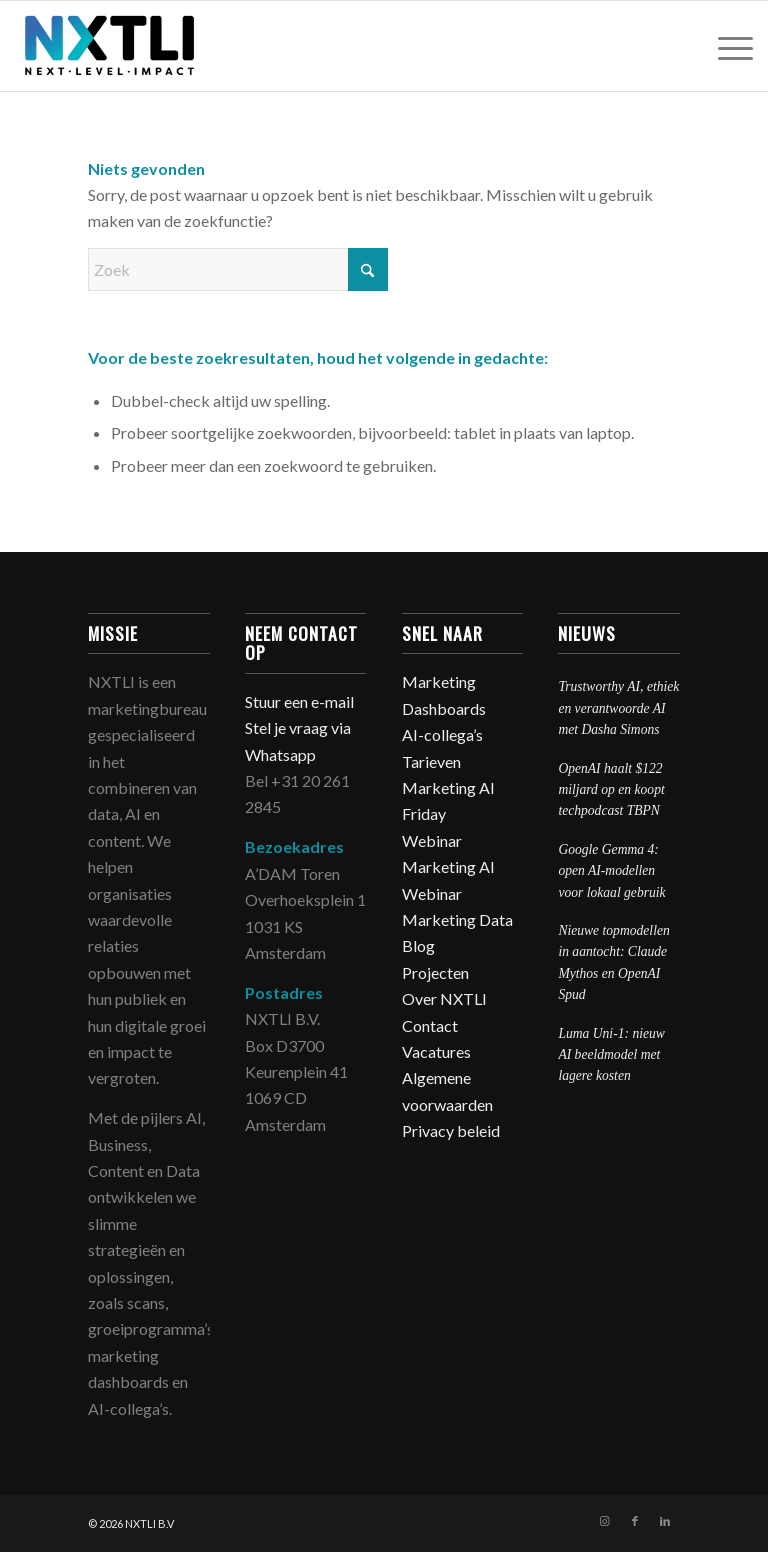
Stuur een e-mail (301, 701)
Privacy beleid (451, 1130)
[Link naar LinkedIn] (665, 1521)
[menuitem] (725, 46)
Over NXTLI (444, 998)
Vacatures (436, 1051)
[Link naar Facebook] (635, 1521)
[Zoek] (238, 269)
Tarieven (431, 761)
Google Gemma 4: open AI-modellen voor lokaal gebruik (611, 871)
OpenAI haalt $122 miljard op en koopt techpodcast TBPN (611, 790)
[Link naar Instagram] (605, 1521)
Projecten (435, 972)
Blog (418, 945)
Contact (430, 1025)
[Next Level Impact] (110, 46)
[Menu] (725, 46)
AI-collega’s (442, 734)
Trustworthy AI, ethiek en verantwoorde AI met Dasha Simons (618, 708)
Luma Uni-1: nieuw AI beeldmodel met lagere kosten (611, 1055)
